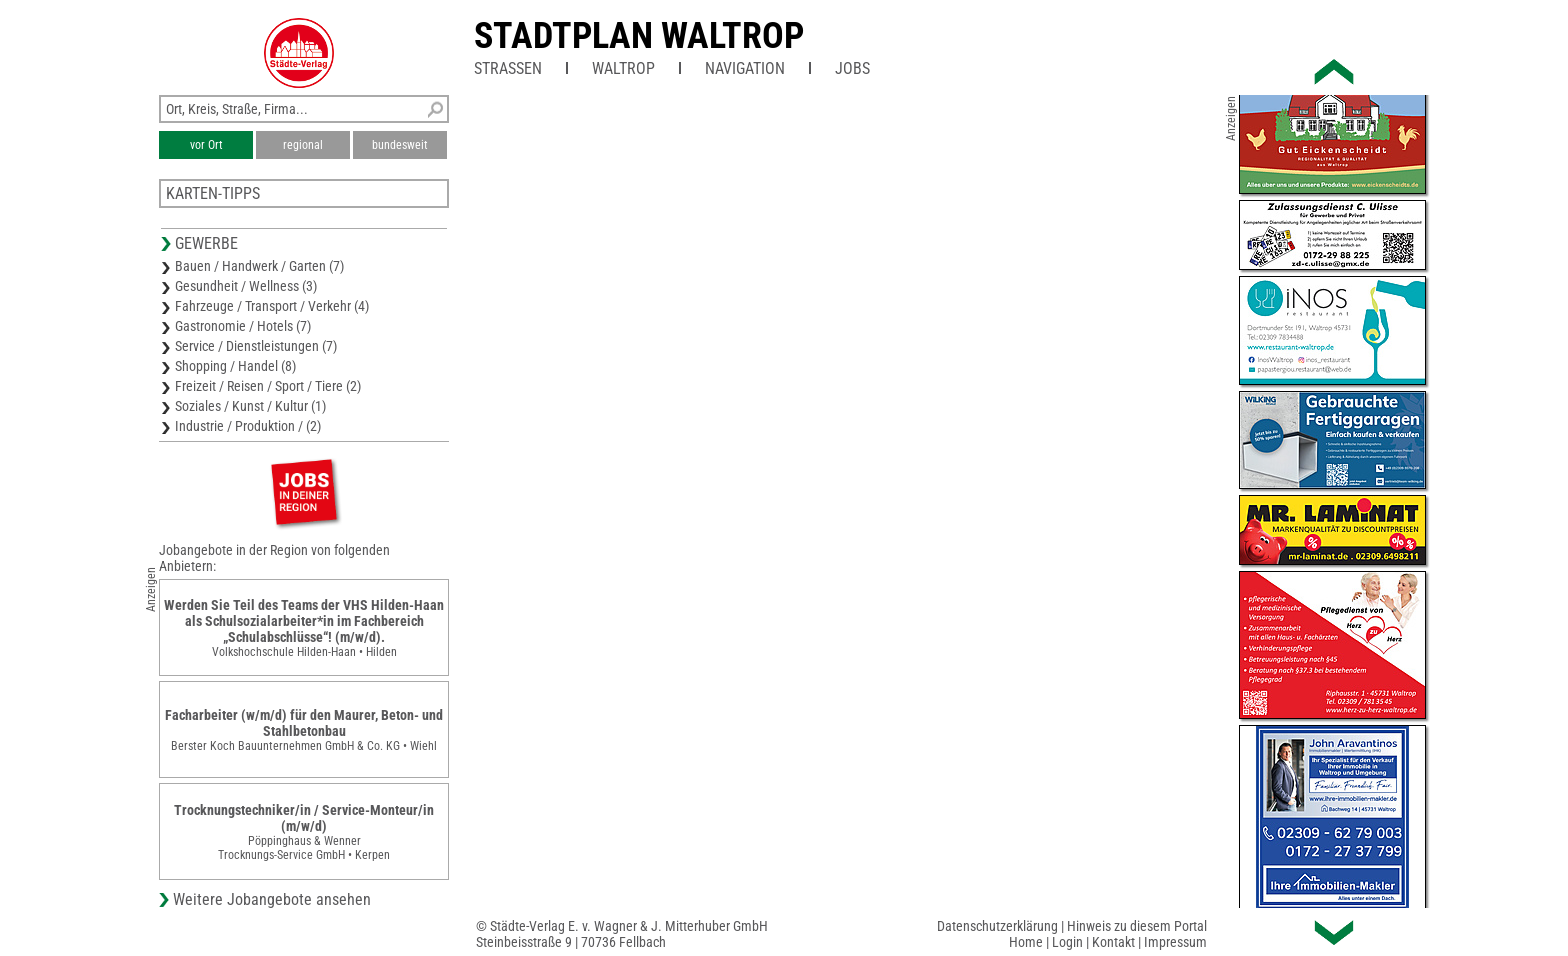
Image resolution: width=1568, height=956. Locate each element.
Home (1026, 942)
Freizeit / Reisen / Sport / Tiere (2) (268, 386)
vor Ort (206, 145)
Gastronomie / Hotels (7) (243, 326)
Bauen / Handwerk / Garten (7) (259, 266)
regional (303, 145)
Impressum (1175, 942)
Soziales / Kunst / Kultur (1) (250, 406)
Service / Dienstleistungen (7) (256, 346)
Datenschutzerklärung (997, 926)
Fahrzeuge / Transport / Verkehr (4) (272, 306)
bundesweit (400, 145)
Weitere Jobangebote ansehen (272, 899)
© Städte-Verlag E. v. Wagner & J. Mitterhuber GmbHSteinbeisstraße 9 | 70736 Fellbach (622, 934)
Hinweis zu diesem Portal (1137, 926)
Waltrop (623, 68)
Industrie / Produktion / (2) (248, 426)
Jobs (852, 68)
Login (1067, 942)
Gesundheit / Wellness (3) (246, 286)
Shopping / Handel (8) (235, 366)
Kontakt (1113, 942)
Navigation (745, 68)
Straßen (508, 68)
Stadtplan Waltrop (639, 36)
